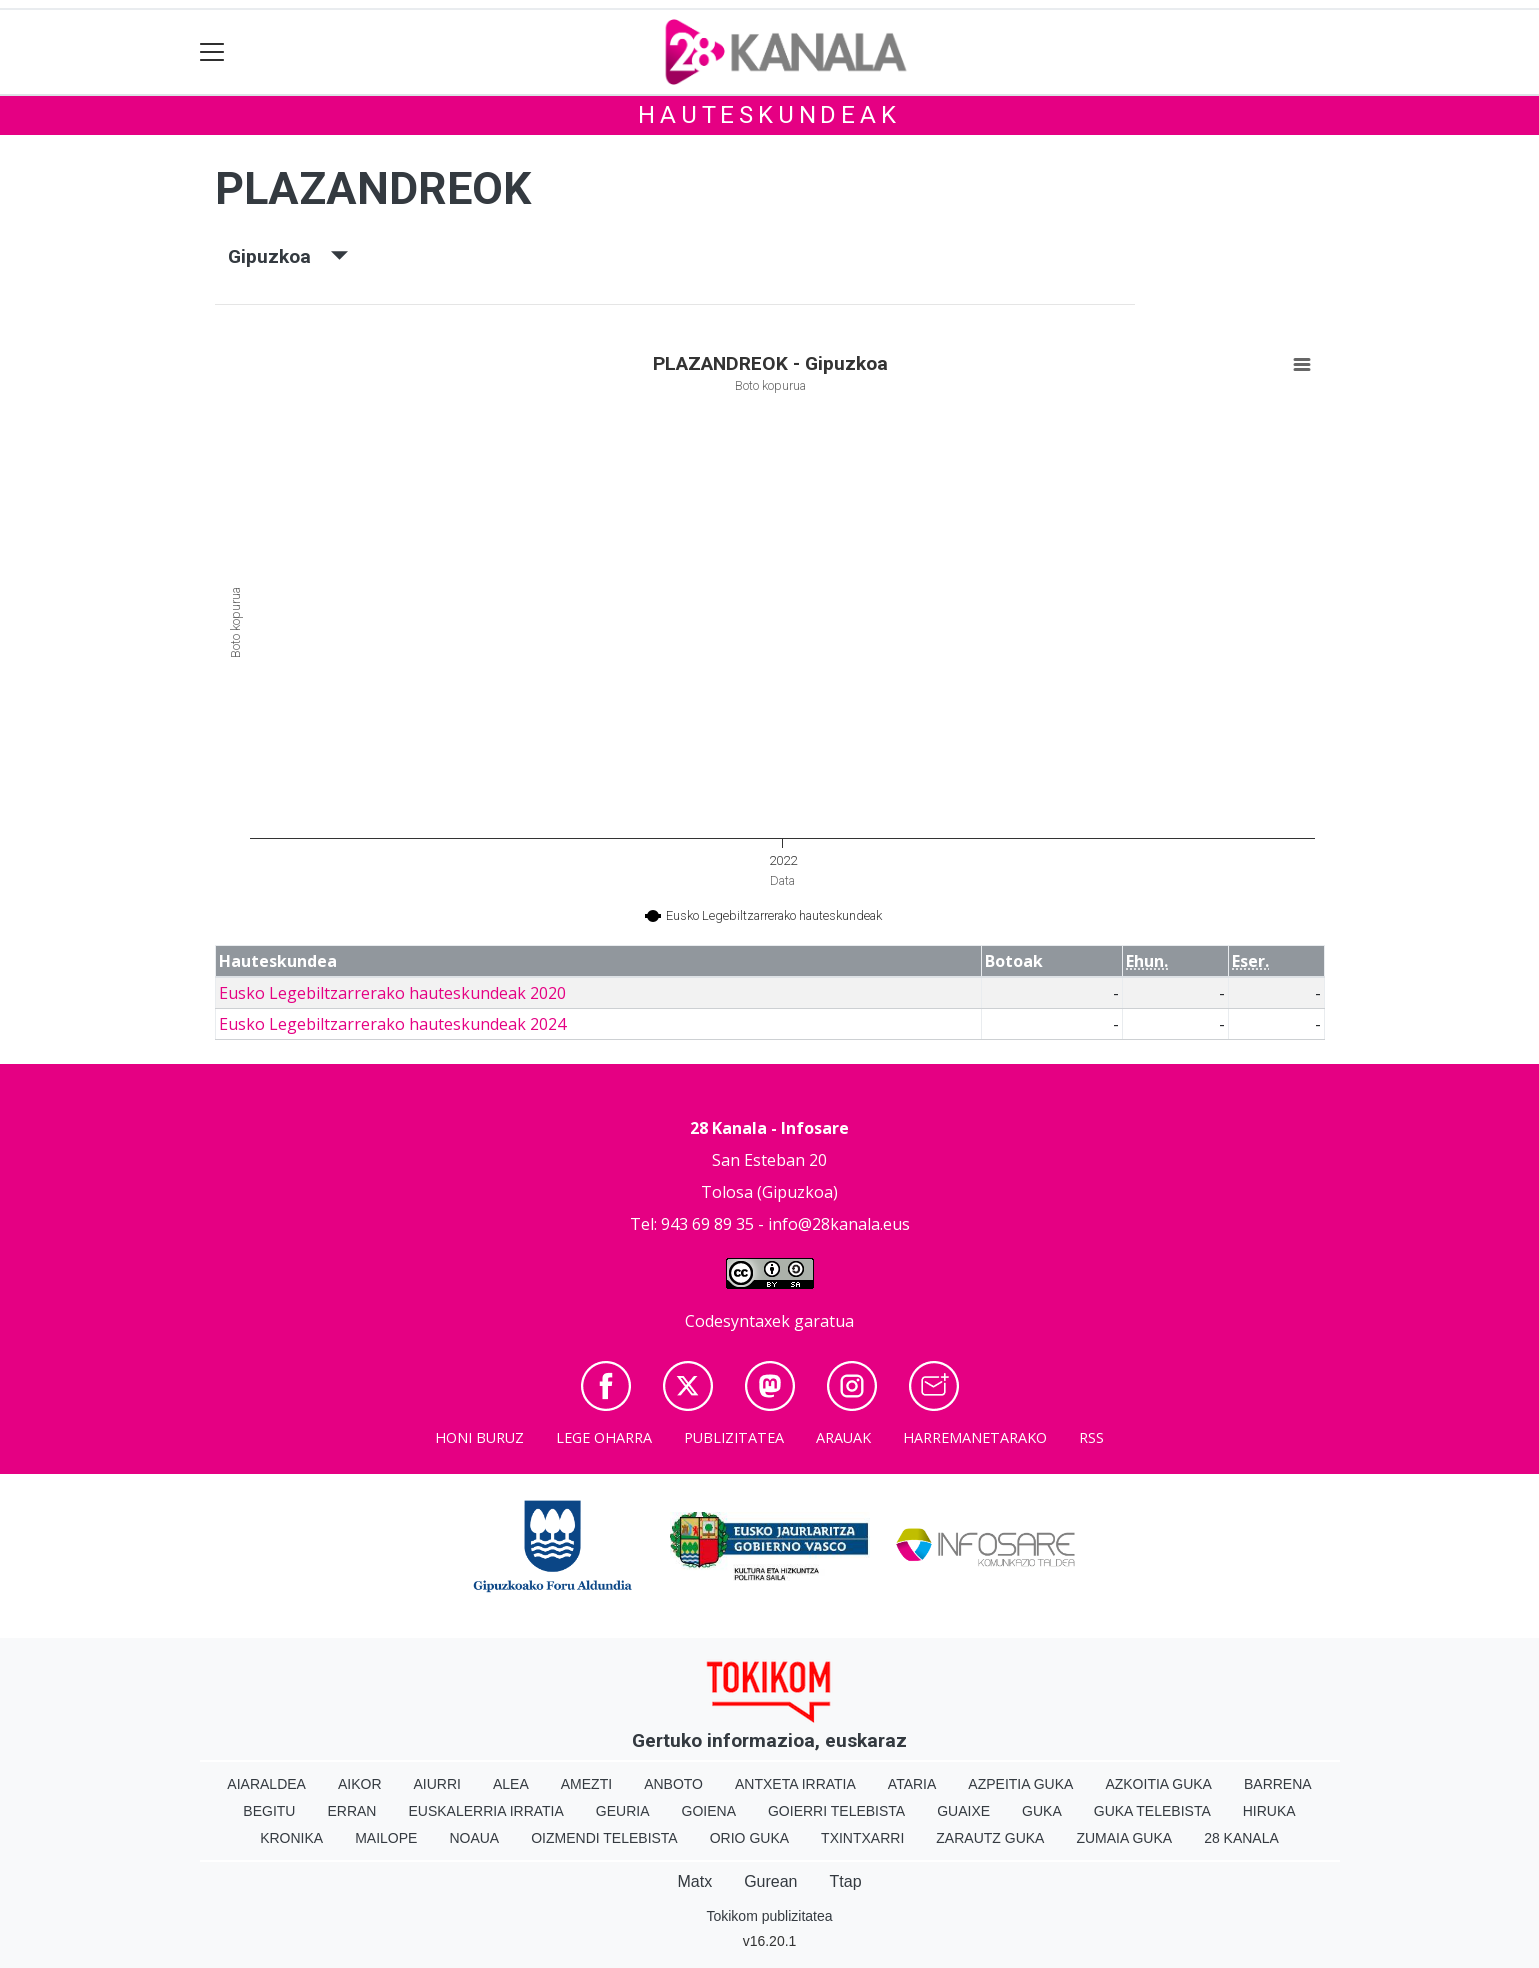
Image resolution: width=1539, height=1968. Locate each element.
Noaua (474, 1838)
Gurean (770, 1881)
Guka (1042, 1811)
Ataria (912, 1784)
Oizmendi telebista (604, 1838)
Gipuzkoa (288, 256)
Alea (511, 1784)
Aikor (360, 1784)
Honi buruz (479, 1437)
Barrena (1278, 1784)
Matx (694, 1881)
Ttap (846, 1881)
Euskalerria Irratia (485, 1811)
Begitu (269, 1811)
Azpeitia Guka (1020, 1784)
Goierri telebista (836, 1811)
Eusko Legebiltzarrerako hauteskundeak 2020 (392, 993)
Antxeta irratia (795, 1784)
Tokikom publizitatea (769, 1916)
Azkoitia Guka (1158, 1784)
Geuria (623, 1811)
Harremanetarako (975, 1437)
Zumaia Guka (1124, 1838)
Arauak (843, 1437)
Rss (1091, 1437)
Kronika (291, 1838)
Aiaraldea (266, 1784)
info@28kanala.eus (839, 1224)
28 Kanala (1241, 1838)
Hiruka (1269, 1811)
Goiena (709, 1811)
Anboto (673, 1784)
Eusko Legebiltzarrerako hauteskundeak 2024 (392, 1024)
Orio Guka (749, 1838)
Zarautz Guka (990, 1838)
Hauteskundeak (769, 115)
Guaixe (963, 1811)
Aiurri (437, 1784)
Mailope (386, 1838)
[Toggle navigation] (212, 52)
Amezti (586, 1784)
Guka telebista (1152, 1811)
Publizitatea (734, 1437)
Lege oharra (604, 1437)
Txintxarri (862, 1838)
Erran (351, 1811)
